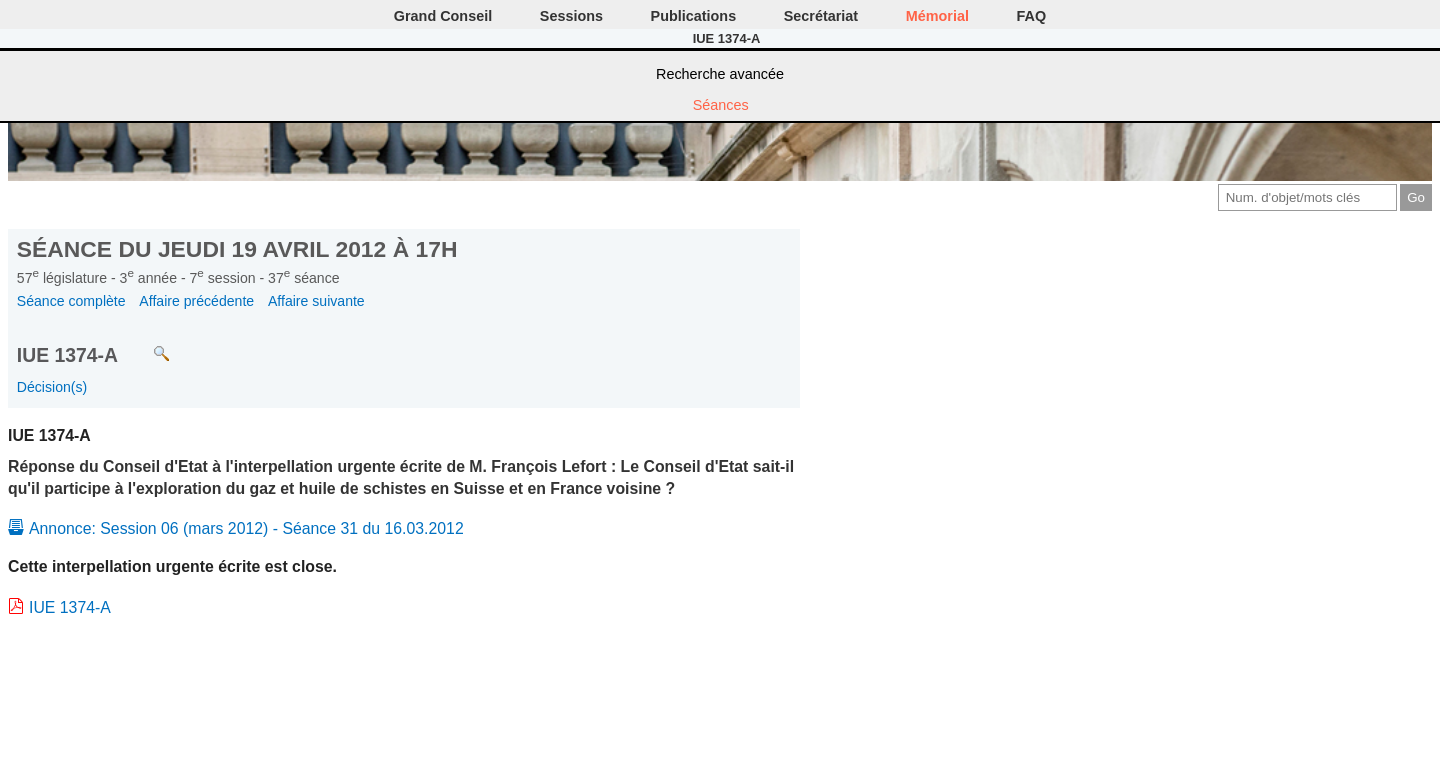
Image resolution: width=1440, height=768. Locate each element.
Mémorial (937, 16)
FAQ (1032, 16)
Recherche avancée (720, 74)
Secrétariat (821, 16)
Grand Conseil (443, 16)
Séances (721, 105)
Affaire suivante (316, 301)
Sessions (571, 16)
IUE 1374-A (70, 607)
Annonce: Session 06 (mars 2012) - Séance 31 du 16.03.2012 (246, 528)
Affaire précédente (196, 301)
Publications (694, 16)
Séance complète (71, 301)
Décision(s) (52, 387)
